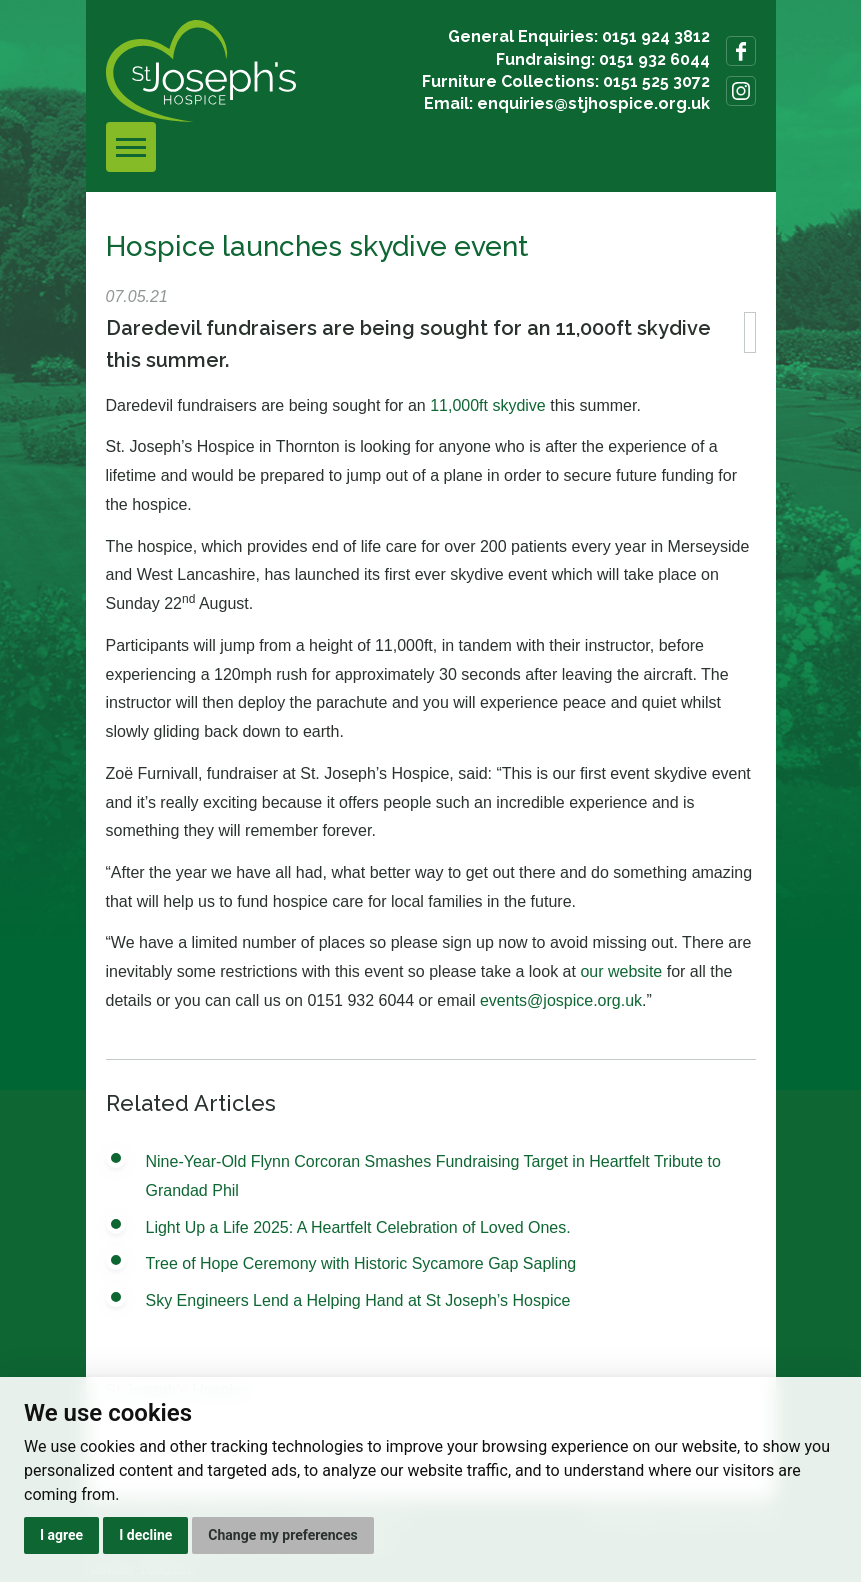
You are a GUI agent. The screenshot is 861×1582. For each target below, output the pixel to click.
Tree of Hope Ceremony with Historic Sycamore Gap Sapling (361, 1263)
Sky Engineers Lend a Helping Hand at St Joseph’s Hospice (358, 1300)
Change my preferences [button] (282, 1535)
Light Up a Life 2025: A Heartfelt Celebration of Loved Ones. (358, 1227)
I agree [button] (61, 1535)
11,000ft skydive (488, 405)
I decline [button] (145, 1535)
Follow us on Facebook (741, 51)
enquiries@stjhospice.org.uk (593, 103)
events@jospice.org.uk (561, 1000)
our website (621, 971)
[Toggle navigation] (131, 147)
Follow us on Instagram (741, 91)
